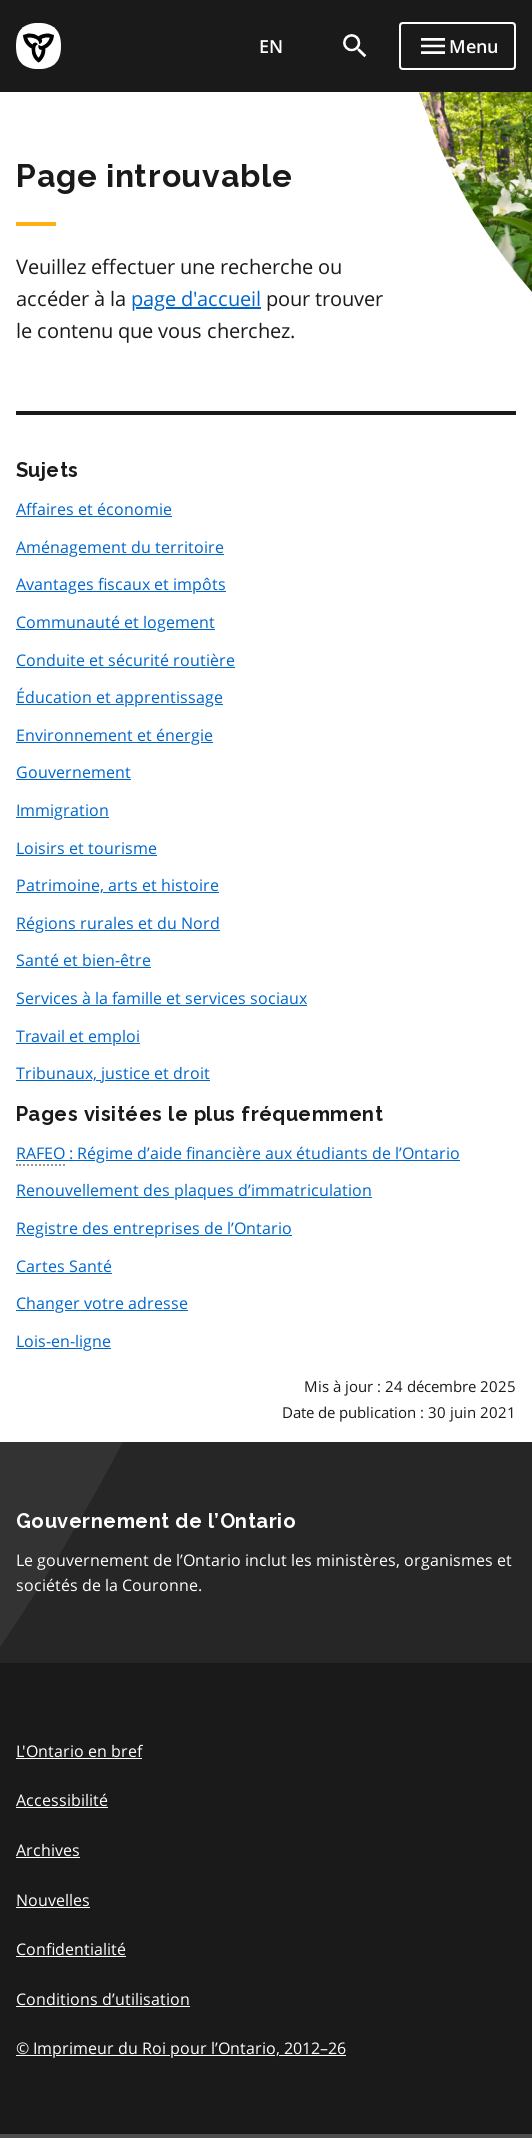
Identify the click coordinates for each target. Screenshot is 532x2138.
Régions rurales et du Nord (118, 923)
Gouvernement (73, 772)
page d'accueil (196, 298)
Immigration (62, 810)
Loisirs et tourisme (86, 848)
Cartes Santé (64, 1266)
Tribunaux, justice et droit (113, 1073)
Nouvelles (53, 1900)
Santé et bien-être (83, 960)
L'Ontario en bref (79, 1751)
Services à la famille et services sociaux (161, 998)
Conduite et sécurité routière (125, 660)
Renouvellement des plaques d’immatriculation (194, 1190)
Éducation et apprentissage (119, 697)
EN (271, 46)
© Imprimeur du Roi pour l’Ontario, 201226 (181, 2047)
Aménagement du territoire (120, 547)
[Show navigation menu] (457, 46)
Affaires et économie (94, 509)
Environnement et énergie (114, 735)
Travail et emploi (78, 1036)
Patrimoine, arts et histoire (117, 885)
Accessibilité (62, 1800)
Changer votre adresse (102, 1303)
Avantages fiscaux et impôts (121, 584)
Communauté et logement (115, 622)
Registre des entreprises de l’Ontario (154, 1228)
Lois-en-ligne (63, 1341)
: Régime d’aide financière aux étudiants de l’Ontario (238, 1154)
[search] (355, 46)
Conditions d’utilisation (103, 1999)
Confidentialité (71, 1949)
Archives (48, 1850)
